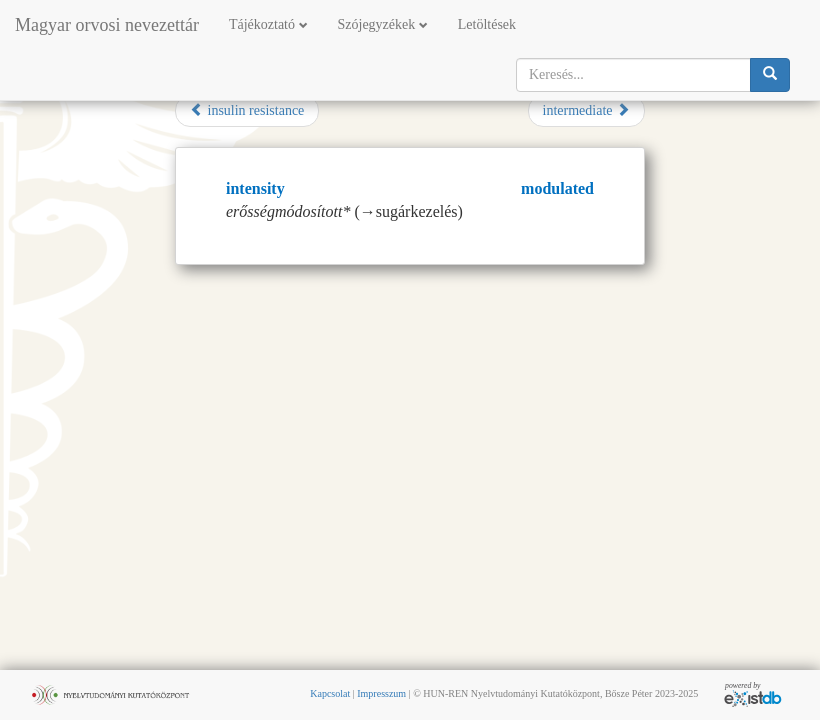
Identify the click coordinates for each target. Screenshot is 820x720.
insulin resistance (247, 110)
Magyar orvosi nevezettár (107, 25)
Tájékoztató (268, 24)
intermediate (586, 110)
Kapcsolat (330, 693)
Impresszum (381, 693)
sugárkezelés (417, 211)
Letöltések (487, 24)
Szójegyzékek (383, 24)
